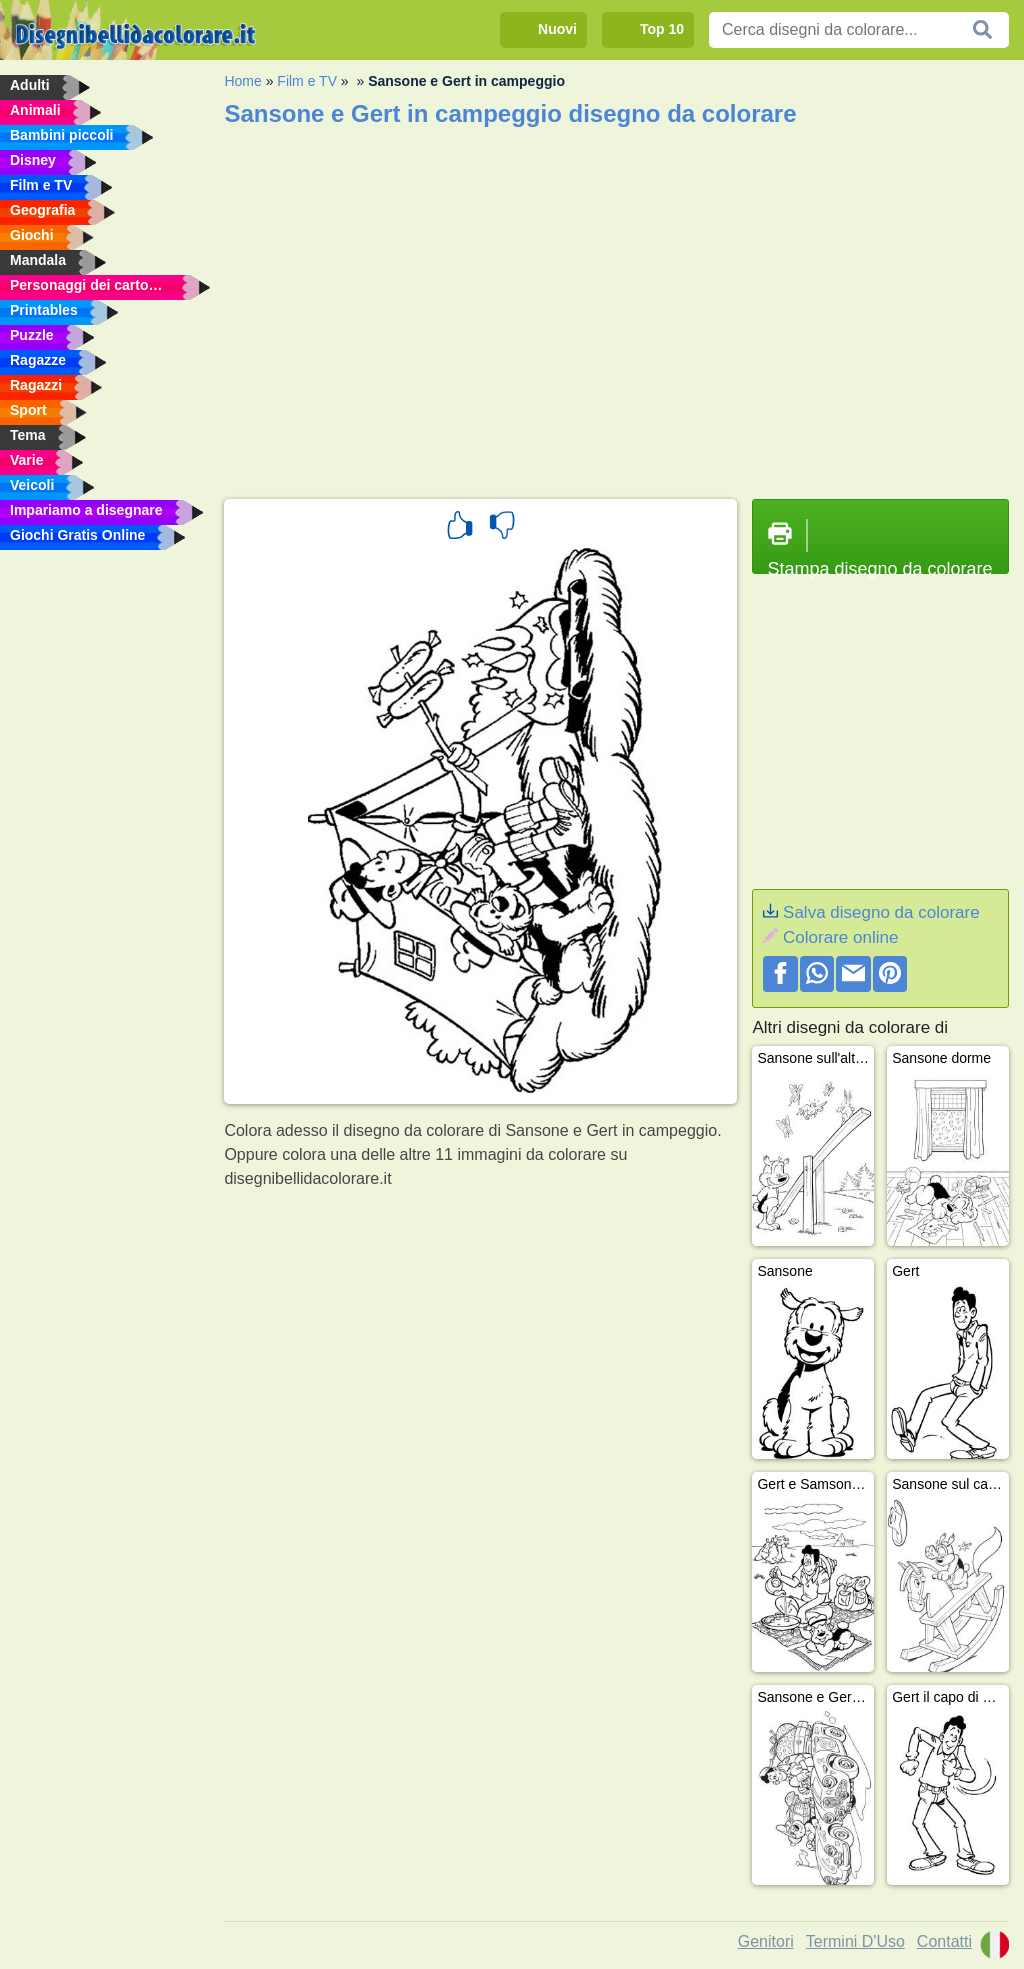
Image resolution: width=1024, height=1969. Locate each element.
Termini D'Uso (855, 1941)
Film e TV (307, 81)
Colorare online (840, 937)
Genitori (766, 1941)
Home (242, 81)
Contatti (944, 1941)
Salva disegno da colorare (881, 912)
